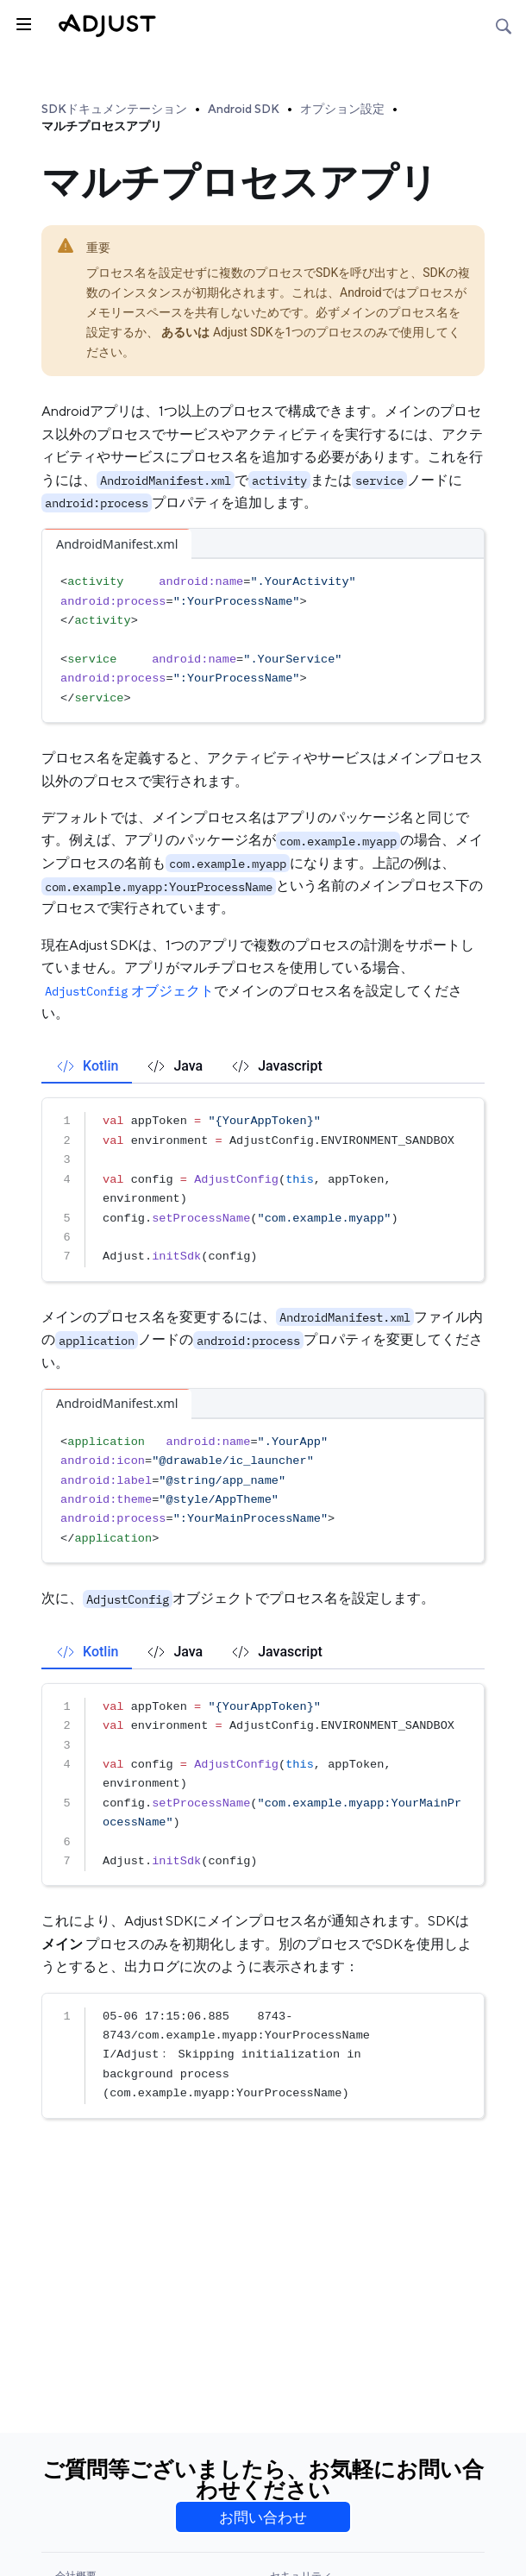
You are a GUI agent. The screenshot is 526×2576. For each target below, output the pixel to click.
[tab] (86, 1066)
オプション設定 (342, 109)
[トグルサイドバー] (22, 22)
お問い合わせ (263, 2517)
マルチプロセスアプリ (101, 126)
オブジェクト (127, 991)
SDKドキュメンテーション (114, 109)
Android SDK (243, 109)
